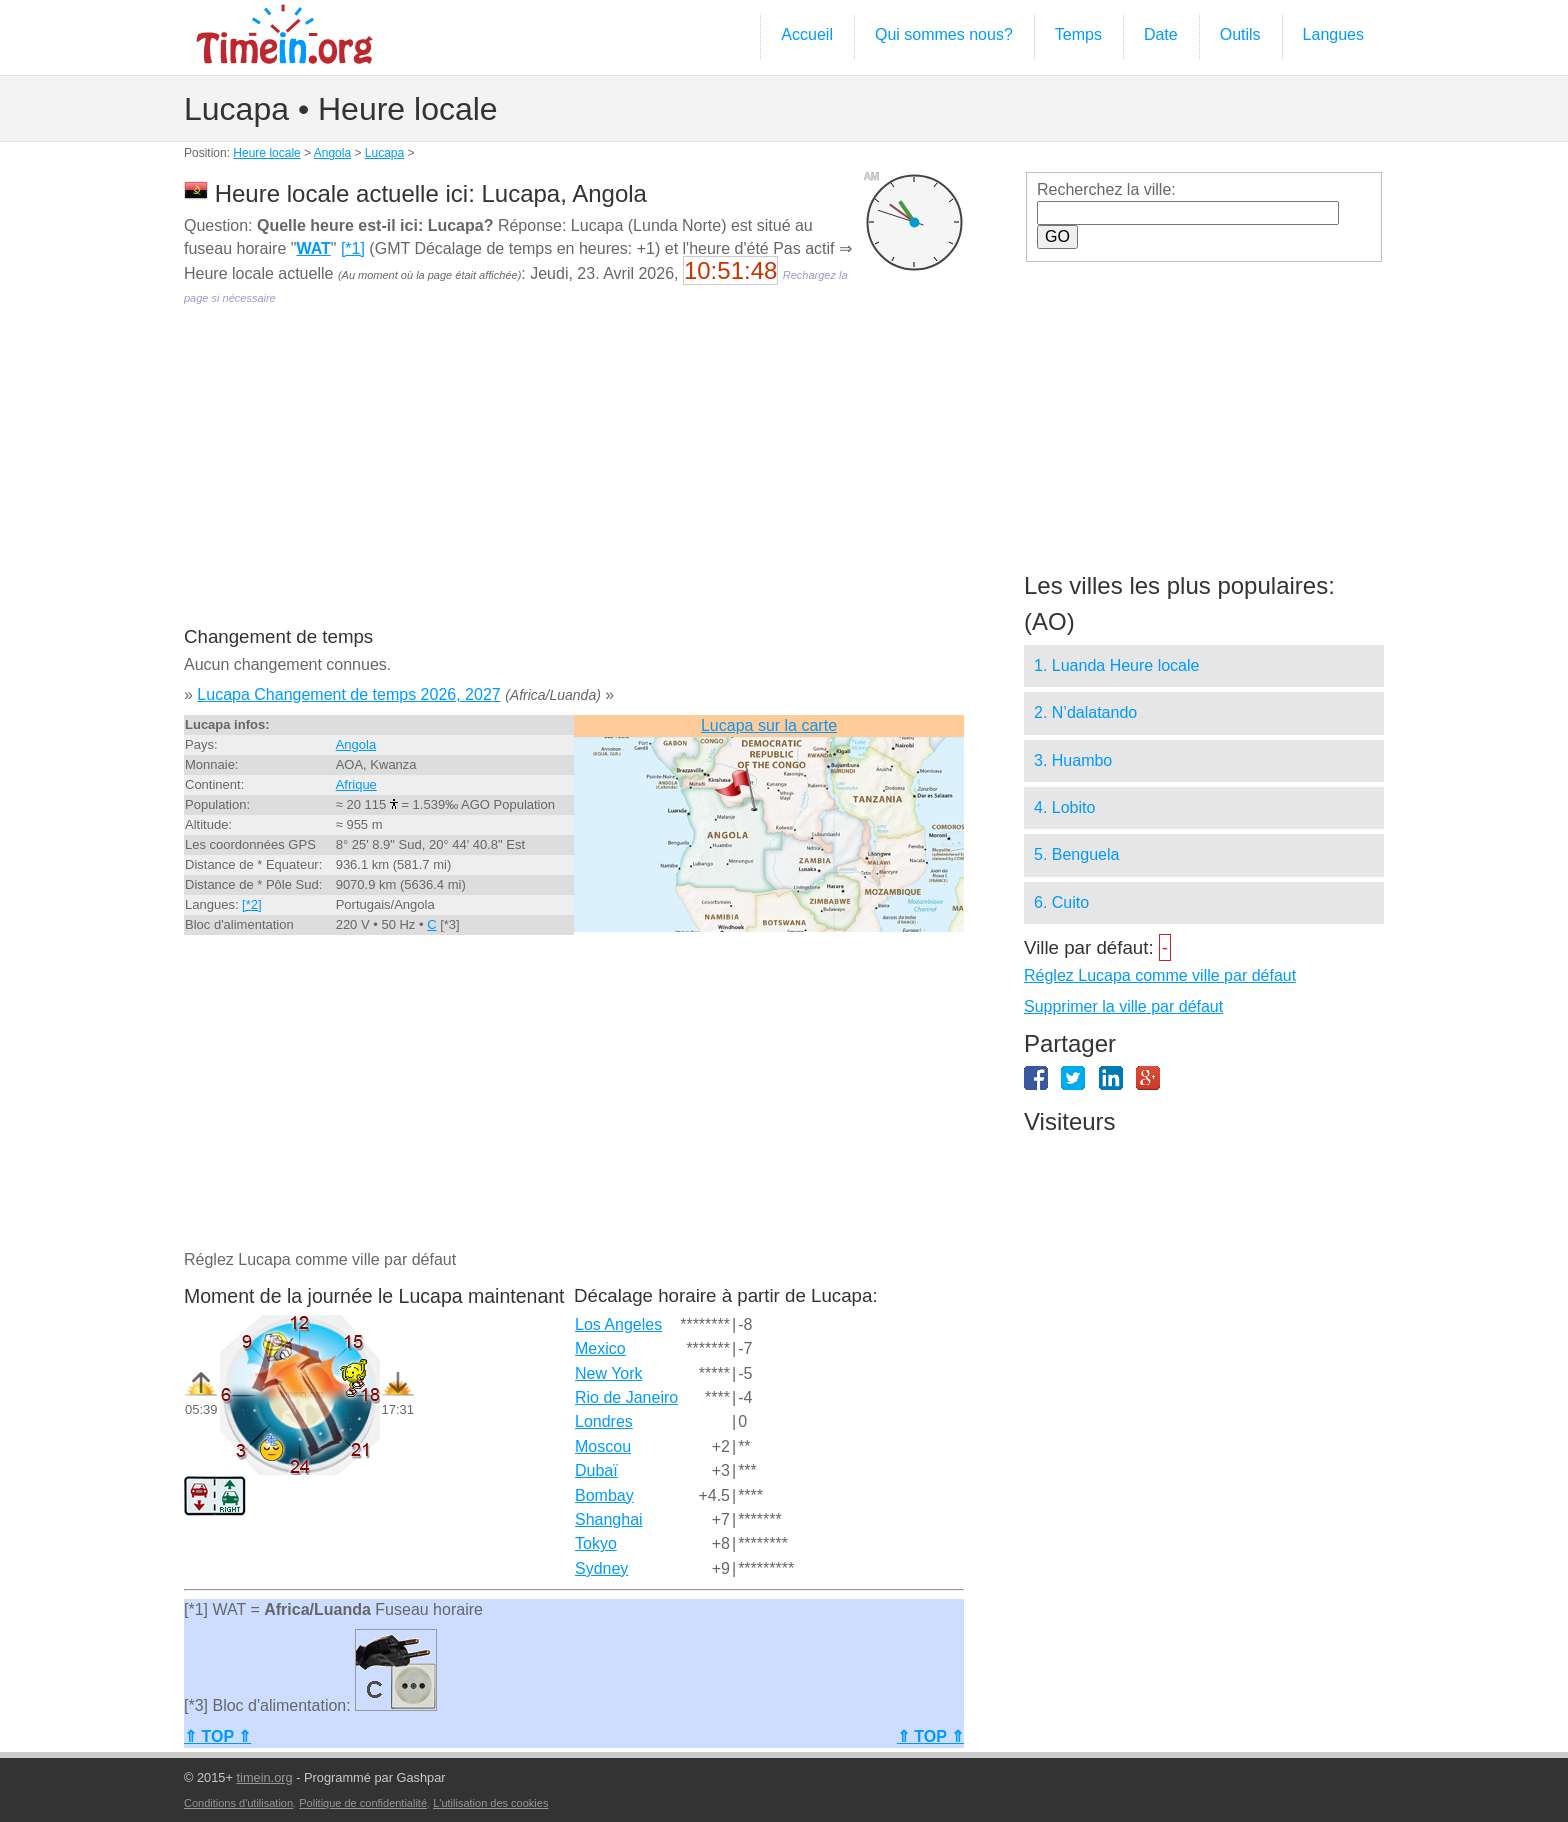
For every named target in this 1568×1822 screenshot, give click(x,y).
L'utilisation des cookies (490, 1803)
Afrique (356, 784)
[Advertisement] (574, 480)
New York (609, 1373)
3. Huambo (1073, 760)
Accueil (807, 34)
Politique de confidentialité (363, 1803)
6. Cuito (1061, 902)
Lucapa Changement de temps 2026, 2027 (348, 694)
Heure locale (266, 153)
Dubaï (596, 1470)
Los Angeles (618, 1324)
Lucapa (384, 153)
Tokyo (596, 1543)
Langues (1333, 34)
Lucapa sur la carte (769, 725)
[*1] (353, 248)
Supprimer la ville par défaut (1123, 1006)
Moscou (603, 1446)
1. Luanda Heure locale (1116, 665)
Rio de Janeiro (626, 1397)
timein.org (264, 1777)
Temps (1078, 34)
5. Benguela (1076, 854)
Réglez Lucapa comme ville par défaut (1160, 975)
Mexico (600, 1348)
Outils (1240, 34)
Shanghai (609, 1519)
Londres (604, 1421)
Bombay (604, 1495)
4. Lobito (1064, 807)
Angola (332, 153)
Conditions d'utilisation (238, 1803)
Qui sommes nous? (944, 34)
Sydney (601, 1568)
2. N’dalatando (1085, 712)
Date (1161, 34)
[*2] (252, 904)
